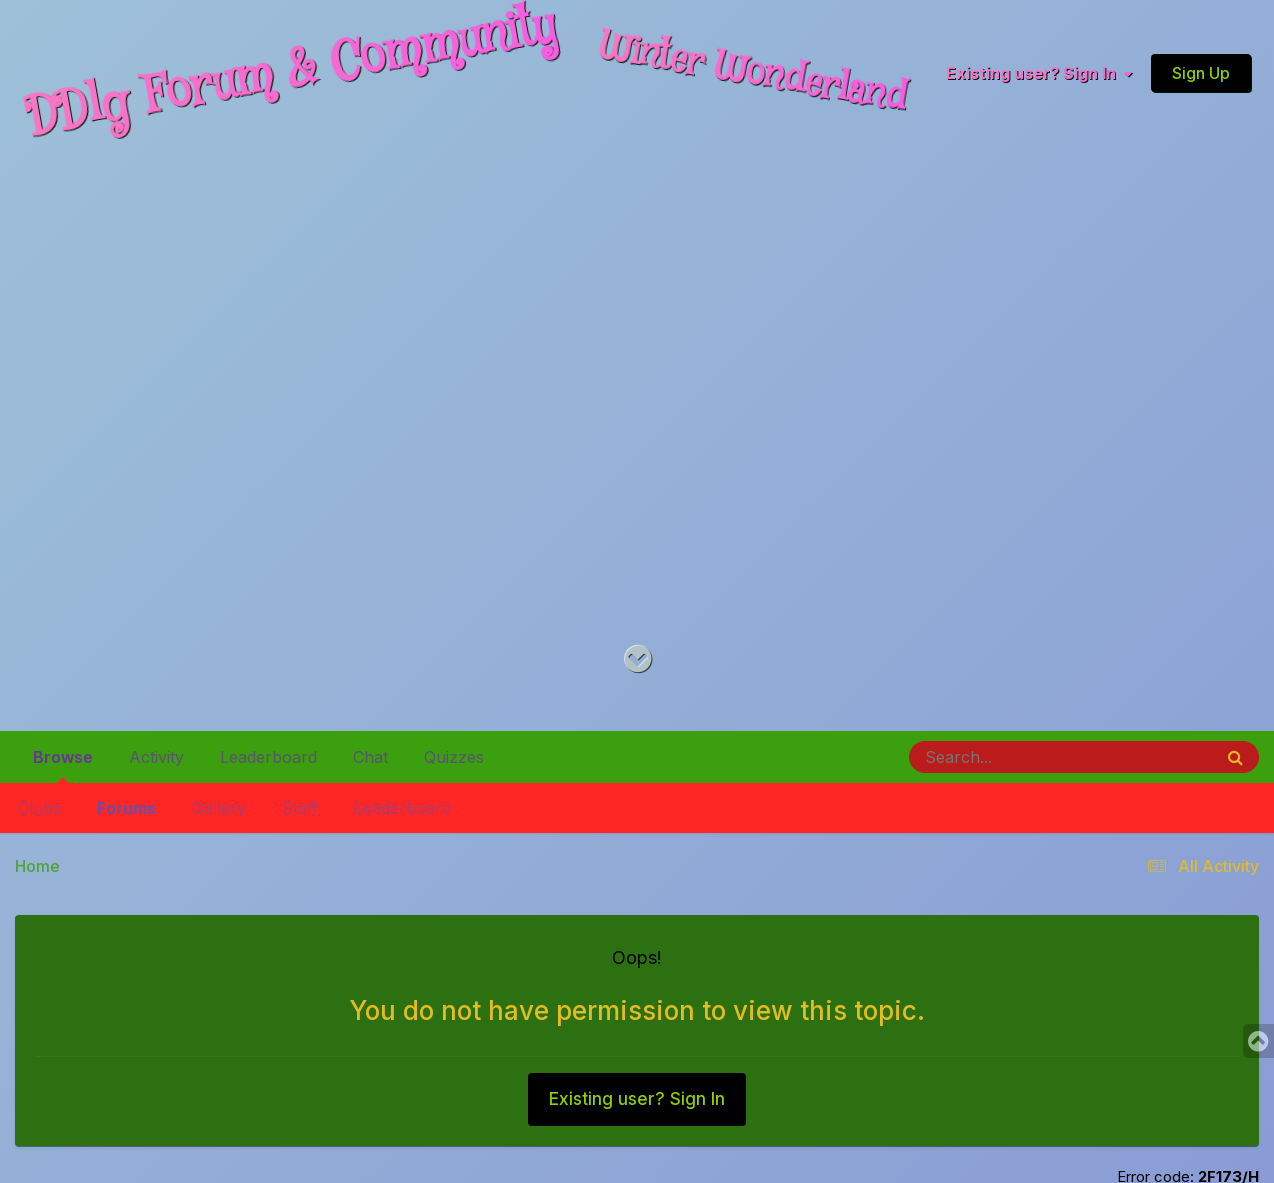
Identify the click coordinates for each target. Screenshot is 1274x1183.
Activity (156, 757)
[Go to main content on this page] (637, 659)
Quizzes (454, 757)
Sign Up (1201, 73)
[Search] (1006, 757)
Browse (63, 765)
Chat (370, 757)
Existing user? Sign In (1039, 74)
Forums (126, 808)
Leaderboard (402, 808)
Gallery (219, 808)
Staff (300, 808)
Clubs (39, 808)
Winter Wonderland (753, 72)
